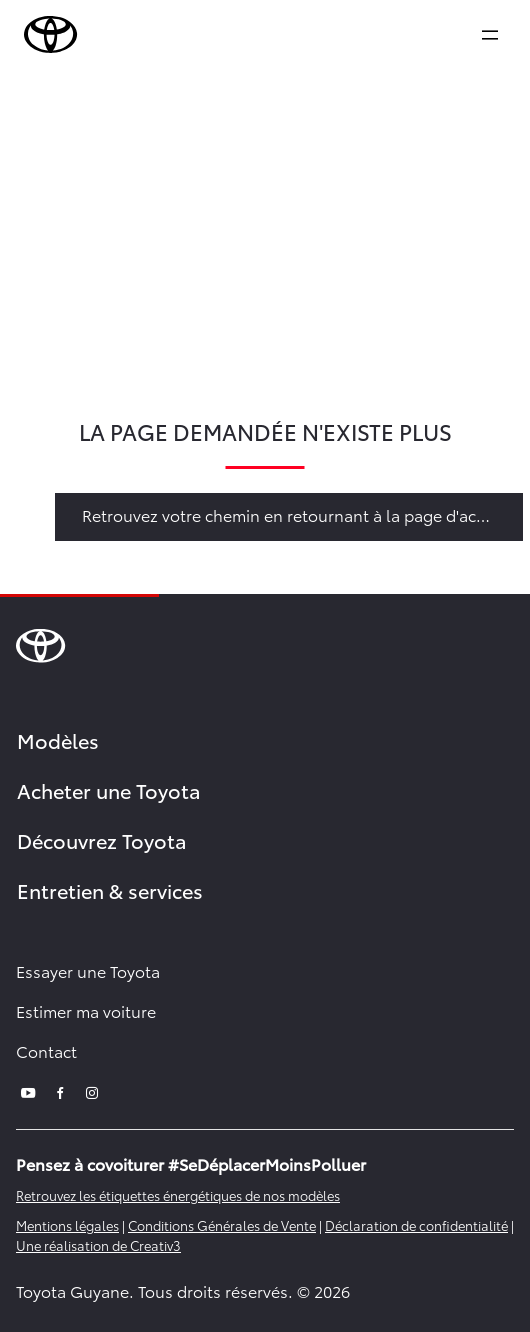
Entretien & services (110, 890)
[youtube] (28, 1090)
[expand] (490, 35)
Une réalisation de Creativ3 (98, 1245)
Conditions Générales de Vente (222, 1225)
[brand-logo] (51, 35)
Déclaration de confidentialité (416, 1225)
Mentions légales (67, 1225)
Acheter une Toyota (109, 790)
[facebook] (60, 1090)
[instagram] (92, 1090)
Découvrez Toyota (102, 840)
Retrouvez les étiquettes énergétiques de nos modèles (178, 1195)
